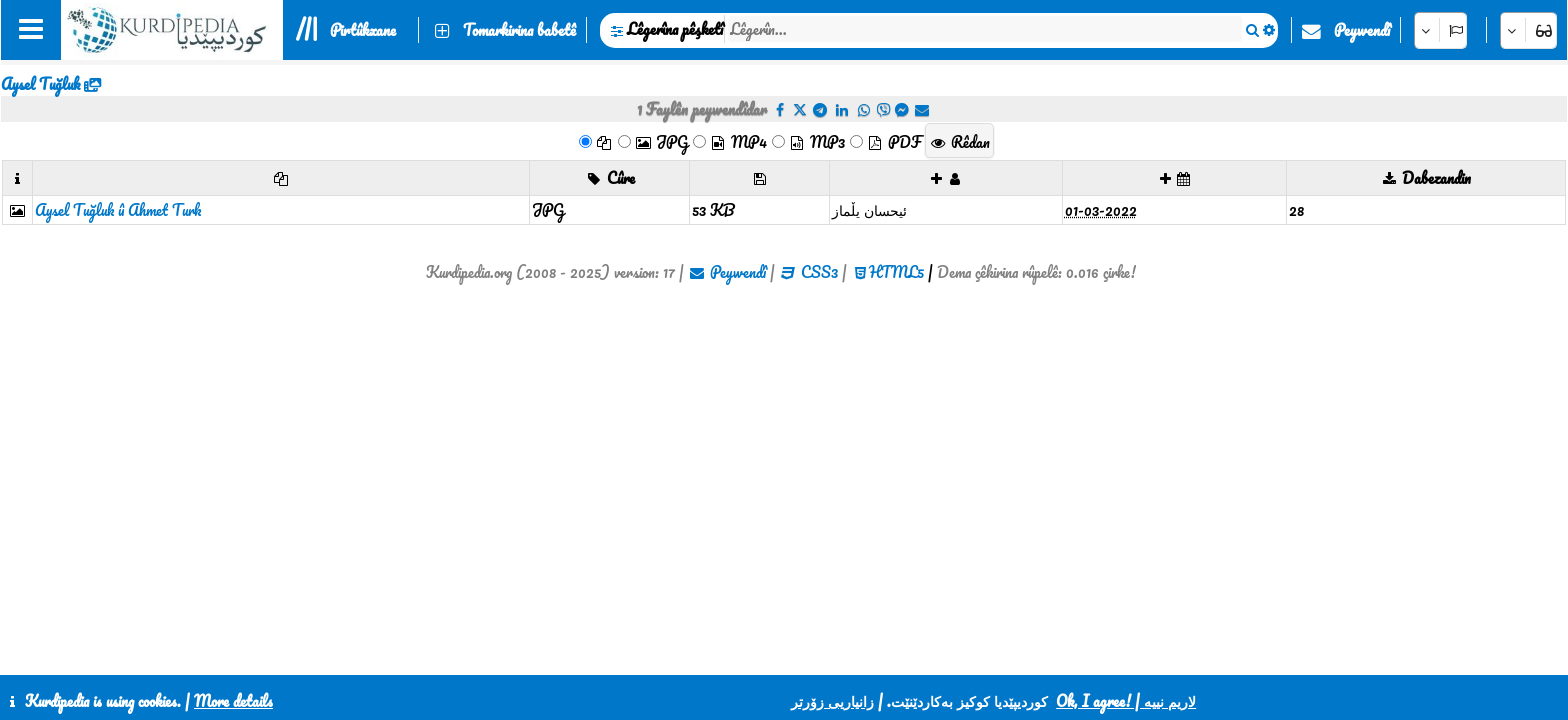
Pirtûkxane (363, 30)
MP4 (738, 142)
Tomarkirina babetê (519, 30)
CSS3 (819, 272)
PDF (893, 142)
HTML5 (896, 272)
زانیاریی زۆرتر (832, 701)
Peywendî (1362, 30)
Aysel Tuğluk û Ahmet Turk (118, 210)
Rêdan (959, 142)
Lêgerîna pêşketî (675, 29)
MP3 (816, 142)
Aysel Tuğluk (40, 84)
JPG (661, 142)
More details (233, 701)
